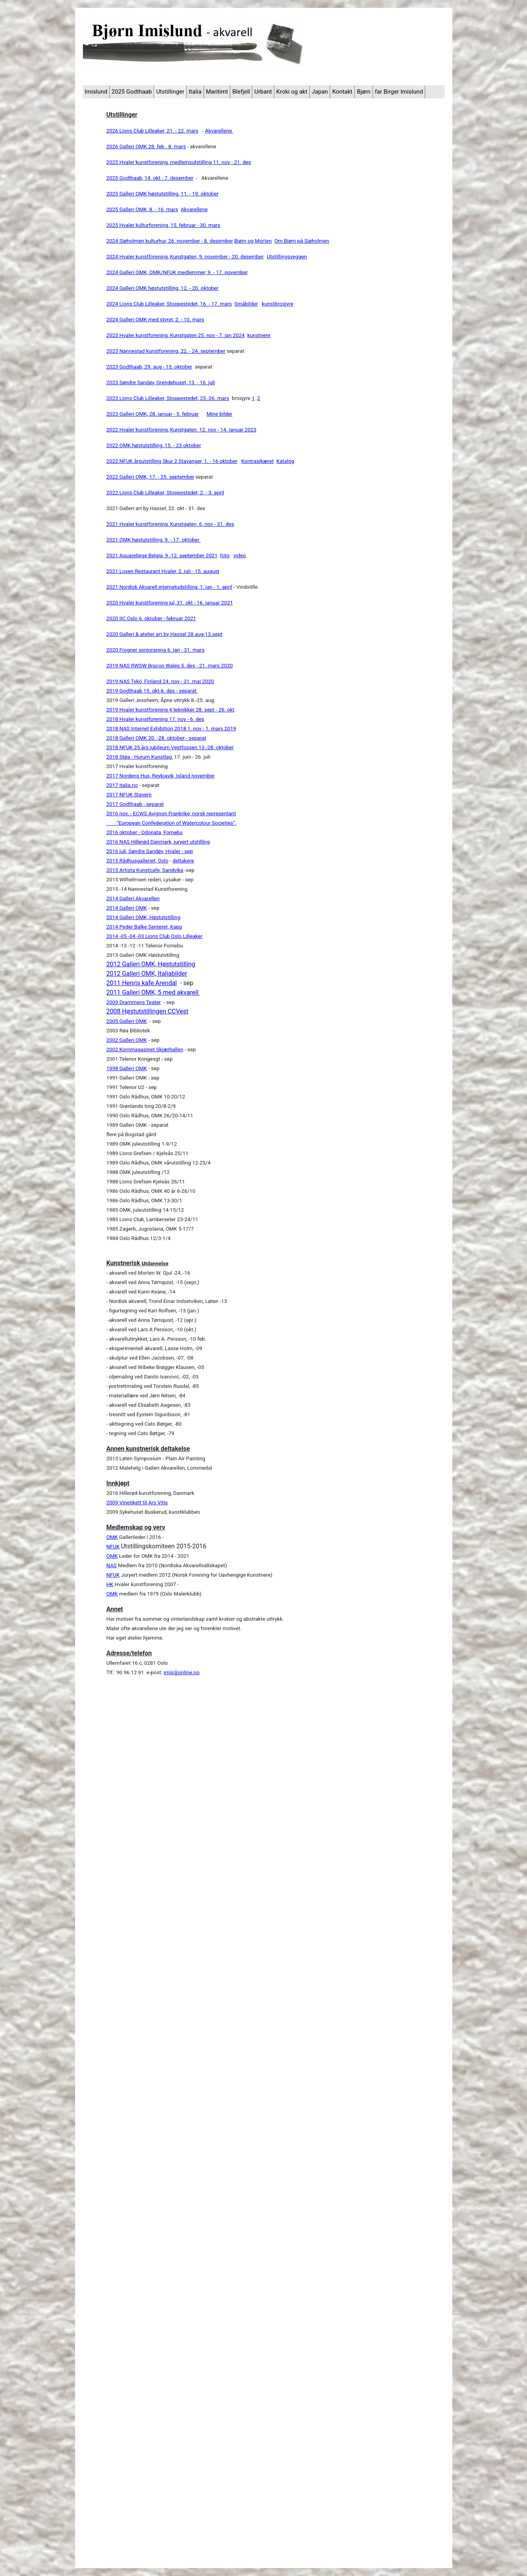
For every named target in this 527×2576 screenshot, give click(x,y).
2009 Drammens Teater (134, 1002)
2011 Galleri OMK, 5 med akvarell (153, 992)
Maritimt (217, 91)
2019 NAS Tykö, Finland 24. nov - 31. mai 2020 (160, 681)
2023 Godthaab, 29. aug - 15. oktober (149, 367)
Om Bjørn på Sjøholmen (301, 241)
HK (110, 1584)
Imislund (96, 91)
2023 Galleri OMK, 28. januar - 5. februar (153, 414)
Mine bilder (220, 414)
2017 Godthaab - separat (135, 804)
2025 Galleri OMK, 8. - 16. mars (142, 209)
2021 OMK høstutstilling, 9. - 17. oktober (154, 540)
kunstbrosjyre (277, 304)
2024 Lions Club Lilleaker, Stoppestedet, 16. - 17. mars (169, 304)
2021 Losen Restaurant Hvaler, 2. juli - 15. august (163, 571)
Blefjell (241, 91)
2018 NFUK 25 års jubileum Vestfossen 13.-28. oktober (170, 747)
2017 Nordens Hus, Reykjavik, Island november (161, 776)
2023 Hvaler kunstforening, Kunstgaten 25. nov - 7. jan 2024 (176, 335)
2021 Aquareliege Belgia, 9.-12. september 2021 (162, 555)
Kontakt (342, 91)
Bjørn (364, 91)
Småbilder (246, 304)
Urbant (263, 91)
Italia (195, 91)
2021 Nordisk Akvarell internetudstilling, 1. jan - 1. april (169, 587)
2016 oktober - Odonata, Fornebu (145, 832)
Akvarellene (219, 131)
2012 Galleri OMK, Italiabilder (147, 973)
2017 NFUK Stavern (129, 795)
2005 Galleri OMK (127, 1021)
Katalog (285, 461)
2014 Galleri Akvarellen (133, 898)
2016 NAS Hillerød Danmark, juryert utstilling (158, 842)
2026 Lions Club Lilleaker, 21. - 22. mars (152, 131)
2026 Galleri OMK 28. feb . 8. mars (146, 146)
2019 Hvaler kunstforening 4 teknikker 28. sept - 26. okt (171, 710)
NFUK (113, 1547)
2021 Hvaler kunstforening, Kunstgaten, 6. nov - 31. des (170, 524)
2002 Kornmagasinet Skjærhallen (145, 1049)
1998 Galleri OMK (127, 1068)
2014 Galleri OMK (127, 908)
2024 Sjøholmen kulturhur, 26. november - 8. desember (170, 241)
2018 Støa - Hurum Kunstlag (139, 757)
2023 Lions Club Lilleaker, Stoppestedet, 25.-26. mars (168, 398)
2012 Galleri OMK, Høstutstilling (151, 964)
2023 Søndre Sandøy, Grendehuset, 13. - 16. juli (161, 382)
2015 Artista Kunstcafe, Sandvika (145, 870)
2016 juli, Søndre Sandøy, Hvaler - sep (150, 851)
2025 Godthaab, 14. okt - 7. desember (150, 178)
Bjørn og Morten (253, 241)
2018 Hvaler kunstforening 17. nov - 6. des (155, 719)
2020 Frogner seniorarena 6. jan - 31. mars (156, 650)
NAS (112, 1565)
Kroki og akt (291, 91)
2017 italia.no (122, 785)
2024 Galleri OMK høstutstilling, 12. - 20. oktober (163, 288)
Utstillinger (170, 91)
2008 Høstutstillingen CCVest (148, 1011)
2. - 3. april (212, 493)
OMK (112, 1537)
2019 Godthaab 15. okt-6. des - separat (152, 691)
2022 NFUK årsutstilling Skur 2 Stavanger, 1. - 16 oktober (172, 461)
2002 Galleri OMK (127, 1040)
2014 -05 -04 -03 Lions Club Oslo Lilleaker (154, 936)
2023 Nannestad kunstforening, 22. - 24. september (166, 351)
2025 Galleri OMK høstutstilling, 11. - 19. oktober (163, 194)
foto (225, 555)
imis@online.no (181, 1672)
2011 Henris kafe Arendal (142, 983)
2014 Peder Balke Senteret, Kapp (144, 927)
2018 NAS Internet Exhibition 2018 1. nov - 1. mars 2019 (171, 729)
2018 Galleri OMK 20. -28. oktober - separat (156, 738)
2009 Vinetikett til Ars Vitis (137, 1502)
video (239, 555)
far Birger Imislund (399, 91)
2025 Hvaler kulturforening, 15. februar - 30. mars (163, 225)
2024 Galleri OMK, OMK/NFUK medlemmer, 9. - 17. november (177, 272)
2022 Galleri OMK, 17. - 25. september (151, 477)
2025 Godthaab (132, 91)
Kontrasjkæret (257, 461)
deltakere (183, 861)
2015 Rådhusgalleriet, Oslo (138, 861)
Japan (320, 91)
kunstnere (258, 335)
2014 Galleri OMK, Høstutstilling (143, 917)
